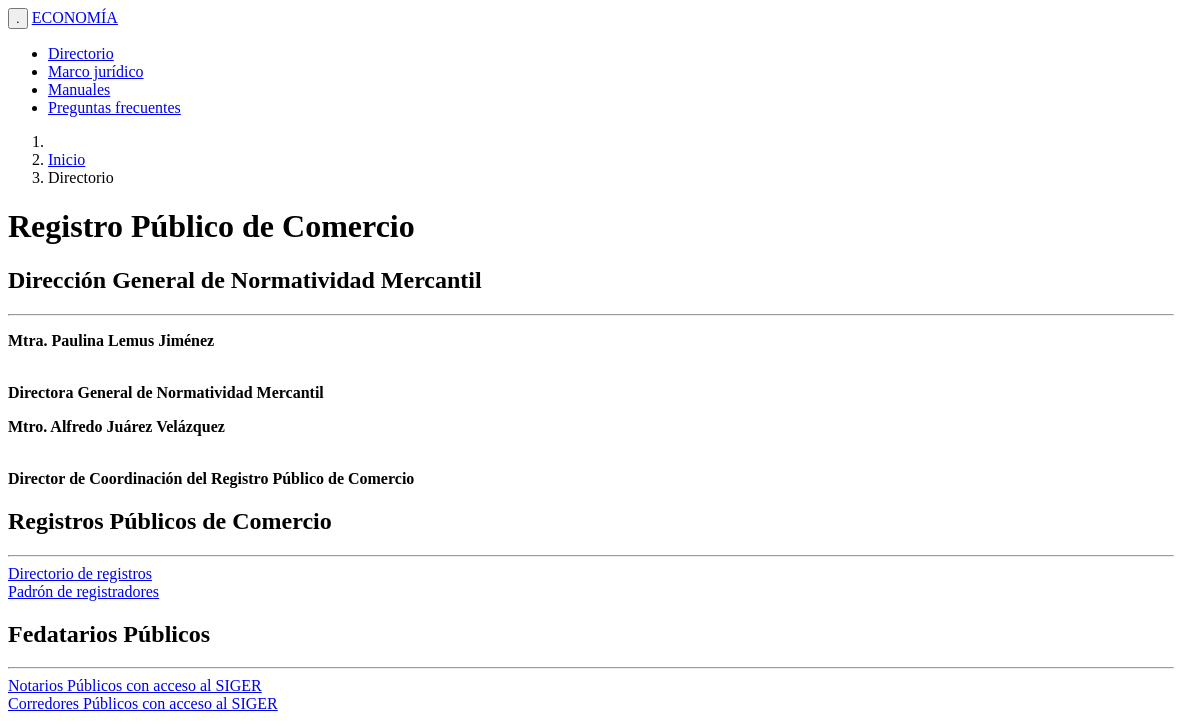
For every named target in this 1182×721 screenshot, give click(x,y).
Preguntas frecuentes (114, 107)
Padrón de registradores (83, 591)
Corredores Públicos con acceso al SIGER (143, 703)
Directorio (81, 53)
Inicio (66, 159)
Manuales (79, 89)
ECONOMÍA (75, 17)
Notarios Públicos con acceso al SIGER (135, 685)
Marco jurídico (96, 71)
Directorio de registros (80, 573)
